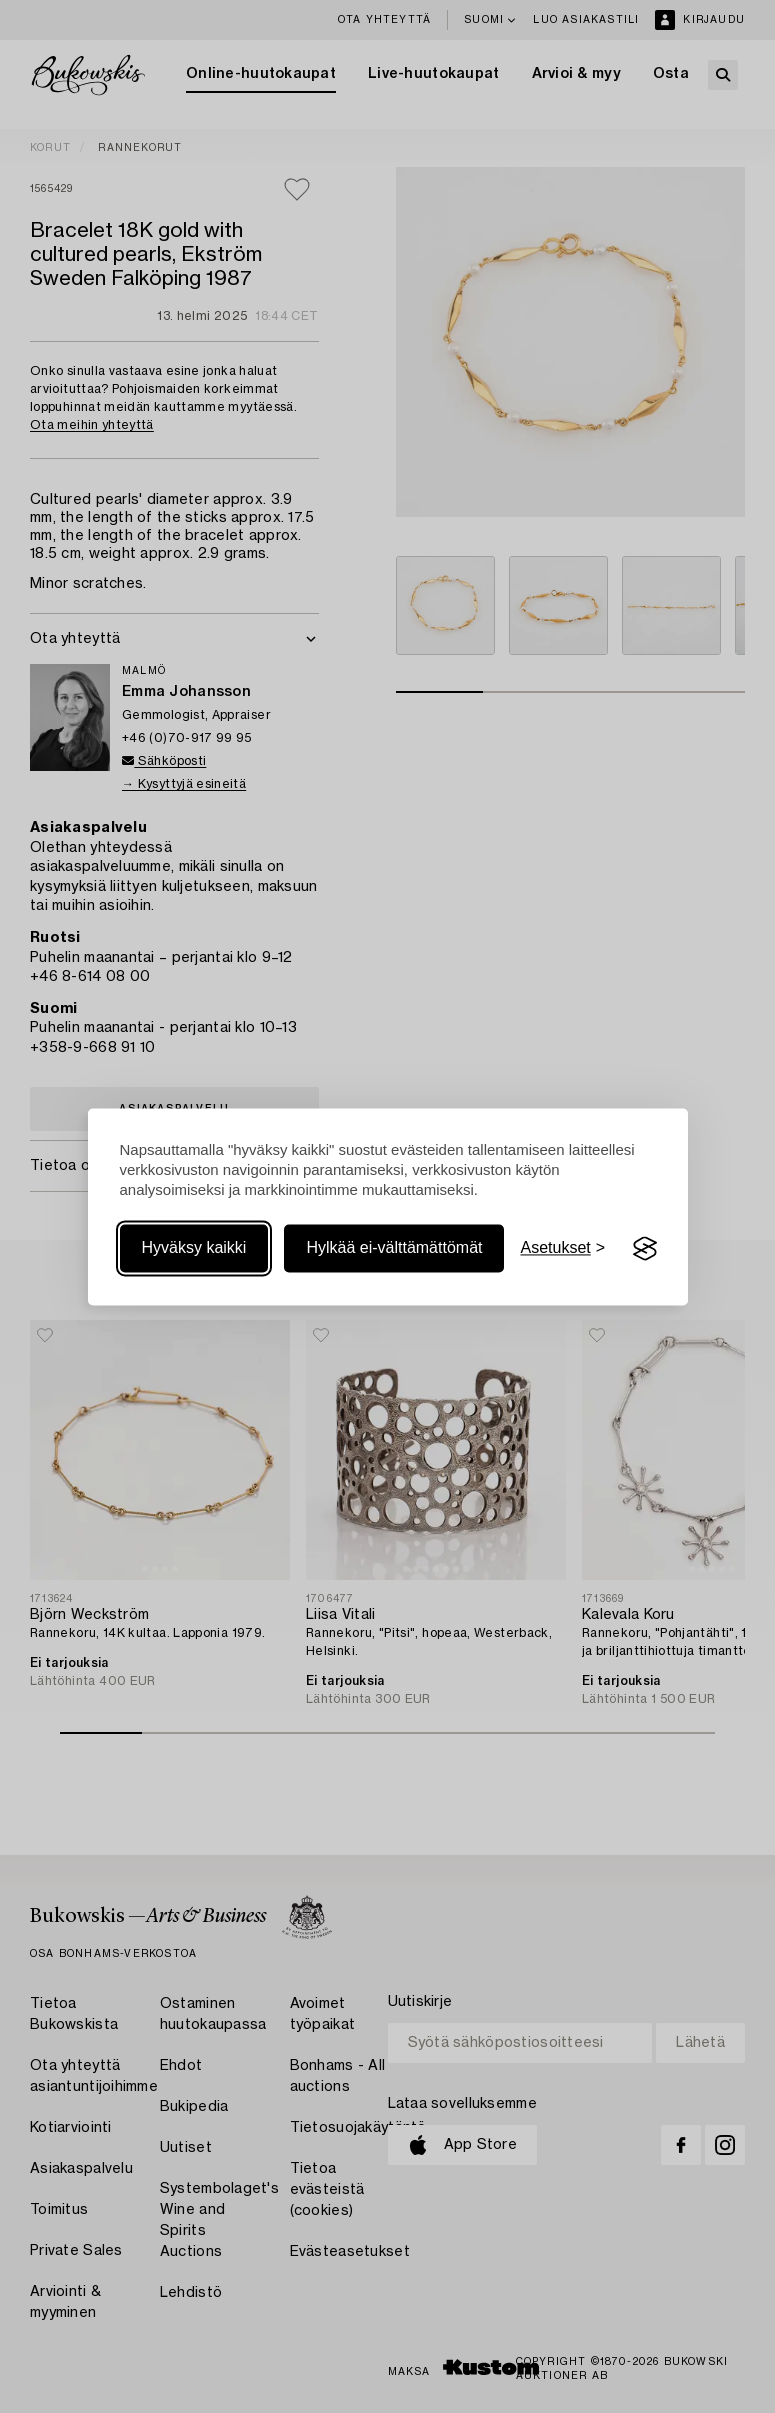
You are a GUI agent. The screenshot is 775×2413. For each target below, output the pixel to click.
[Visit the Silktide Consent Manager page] (645, 1249)
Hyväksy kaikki (194, 1248)
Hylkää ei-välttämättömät (394, 1248)
